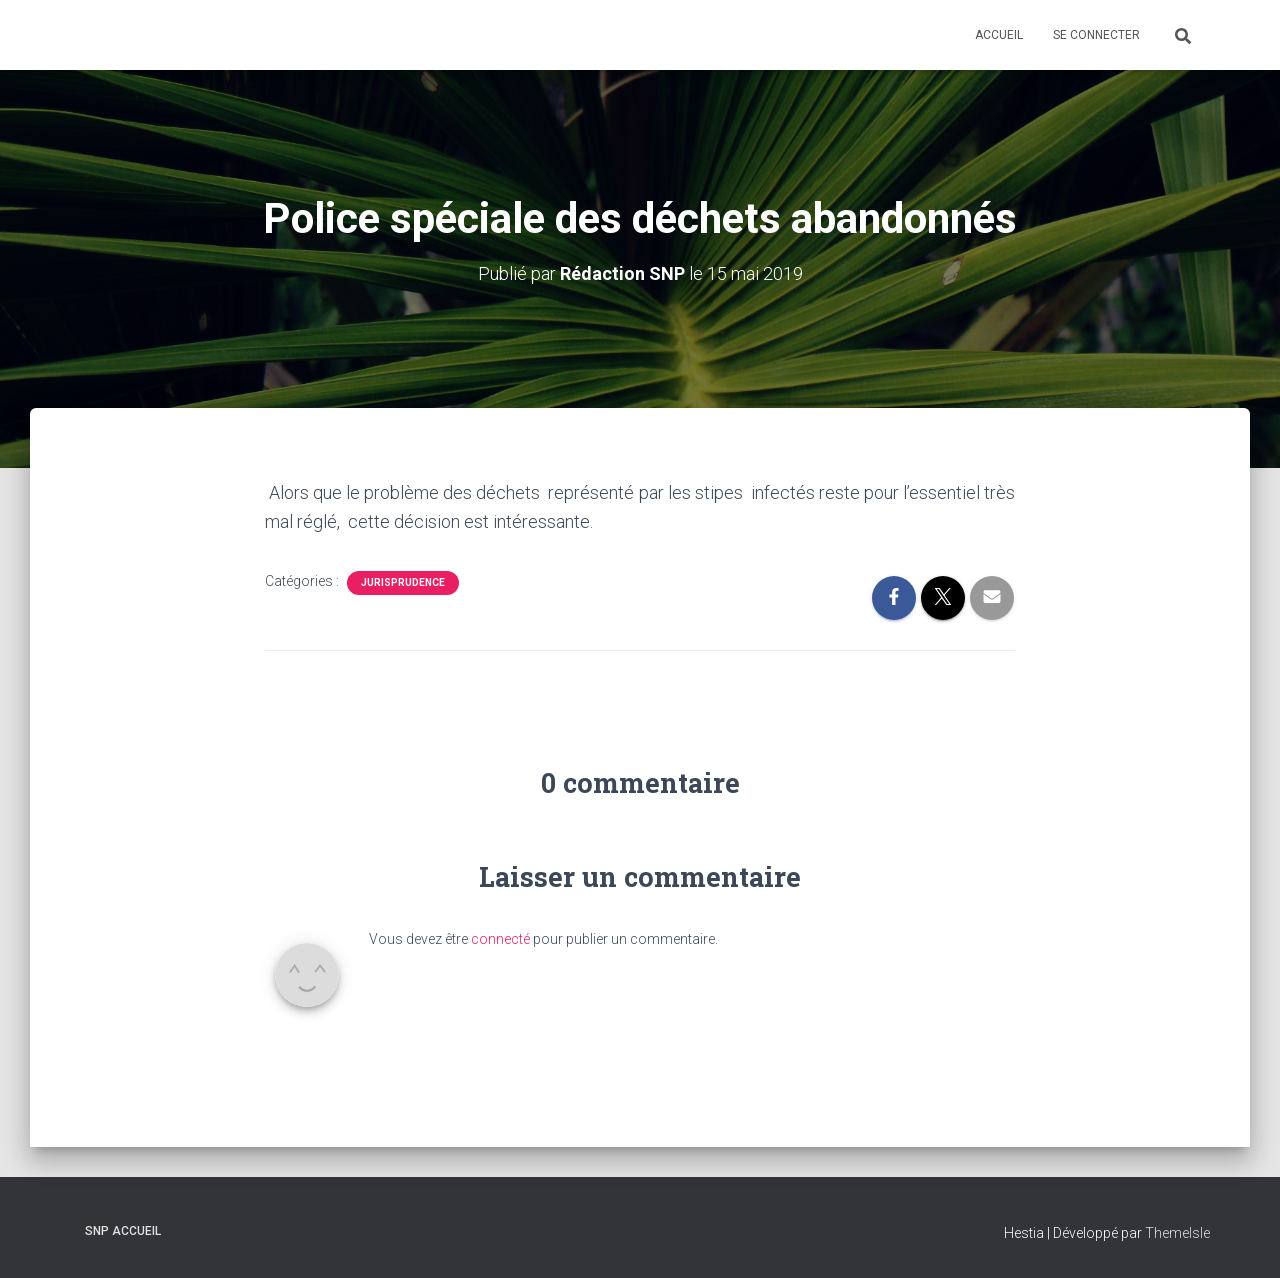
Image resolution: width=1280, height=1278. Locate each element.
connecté (500, 939)
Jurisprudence (403, 582)
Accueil (999, 35)
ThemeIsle (1177, 1233)
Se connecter (1096, 35)
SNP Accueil (123, 1231)
